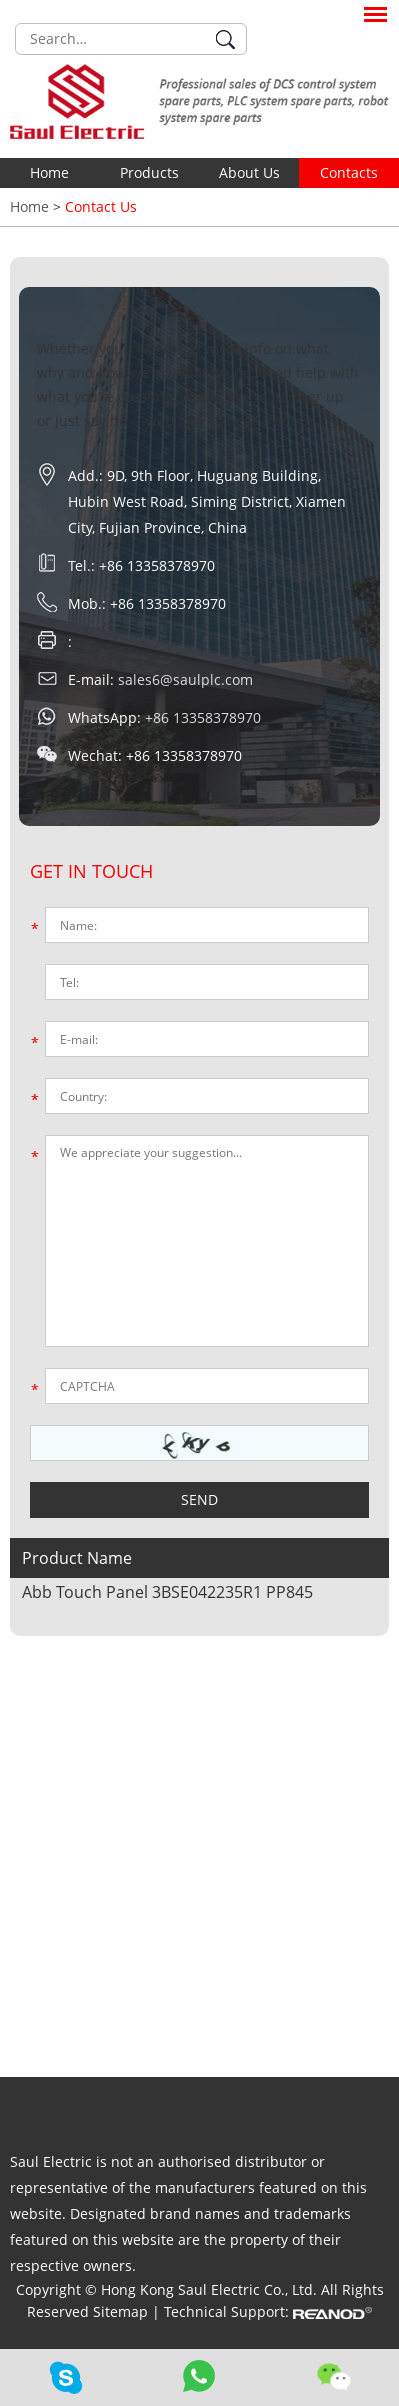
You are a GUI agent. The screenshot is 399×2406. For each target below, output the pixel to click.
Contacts (349, 172)
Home (49, 172)
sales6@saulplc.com (185, 679)
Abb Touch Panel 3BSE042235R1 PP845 (167, 1592)
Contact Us (101, 206)
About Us (249, 172)
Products (149, 172)
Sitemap (122, 2311)
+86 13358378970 (203, 717)
